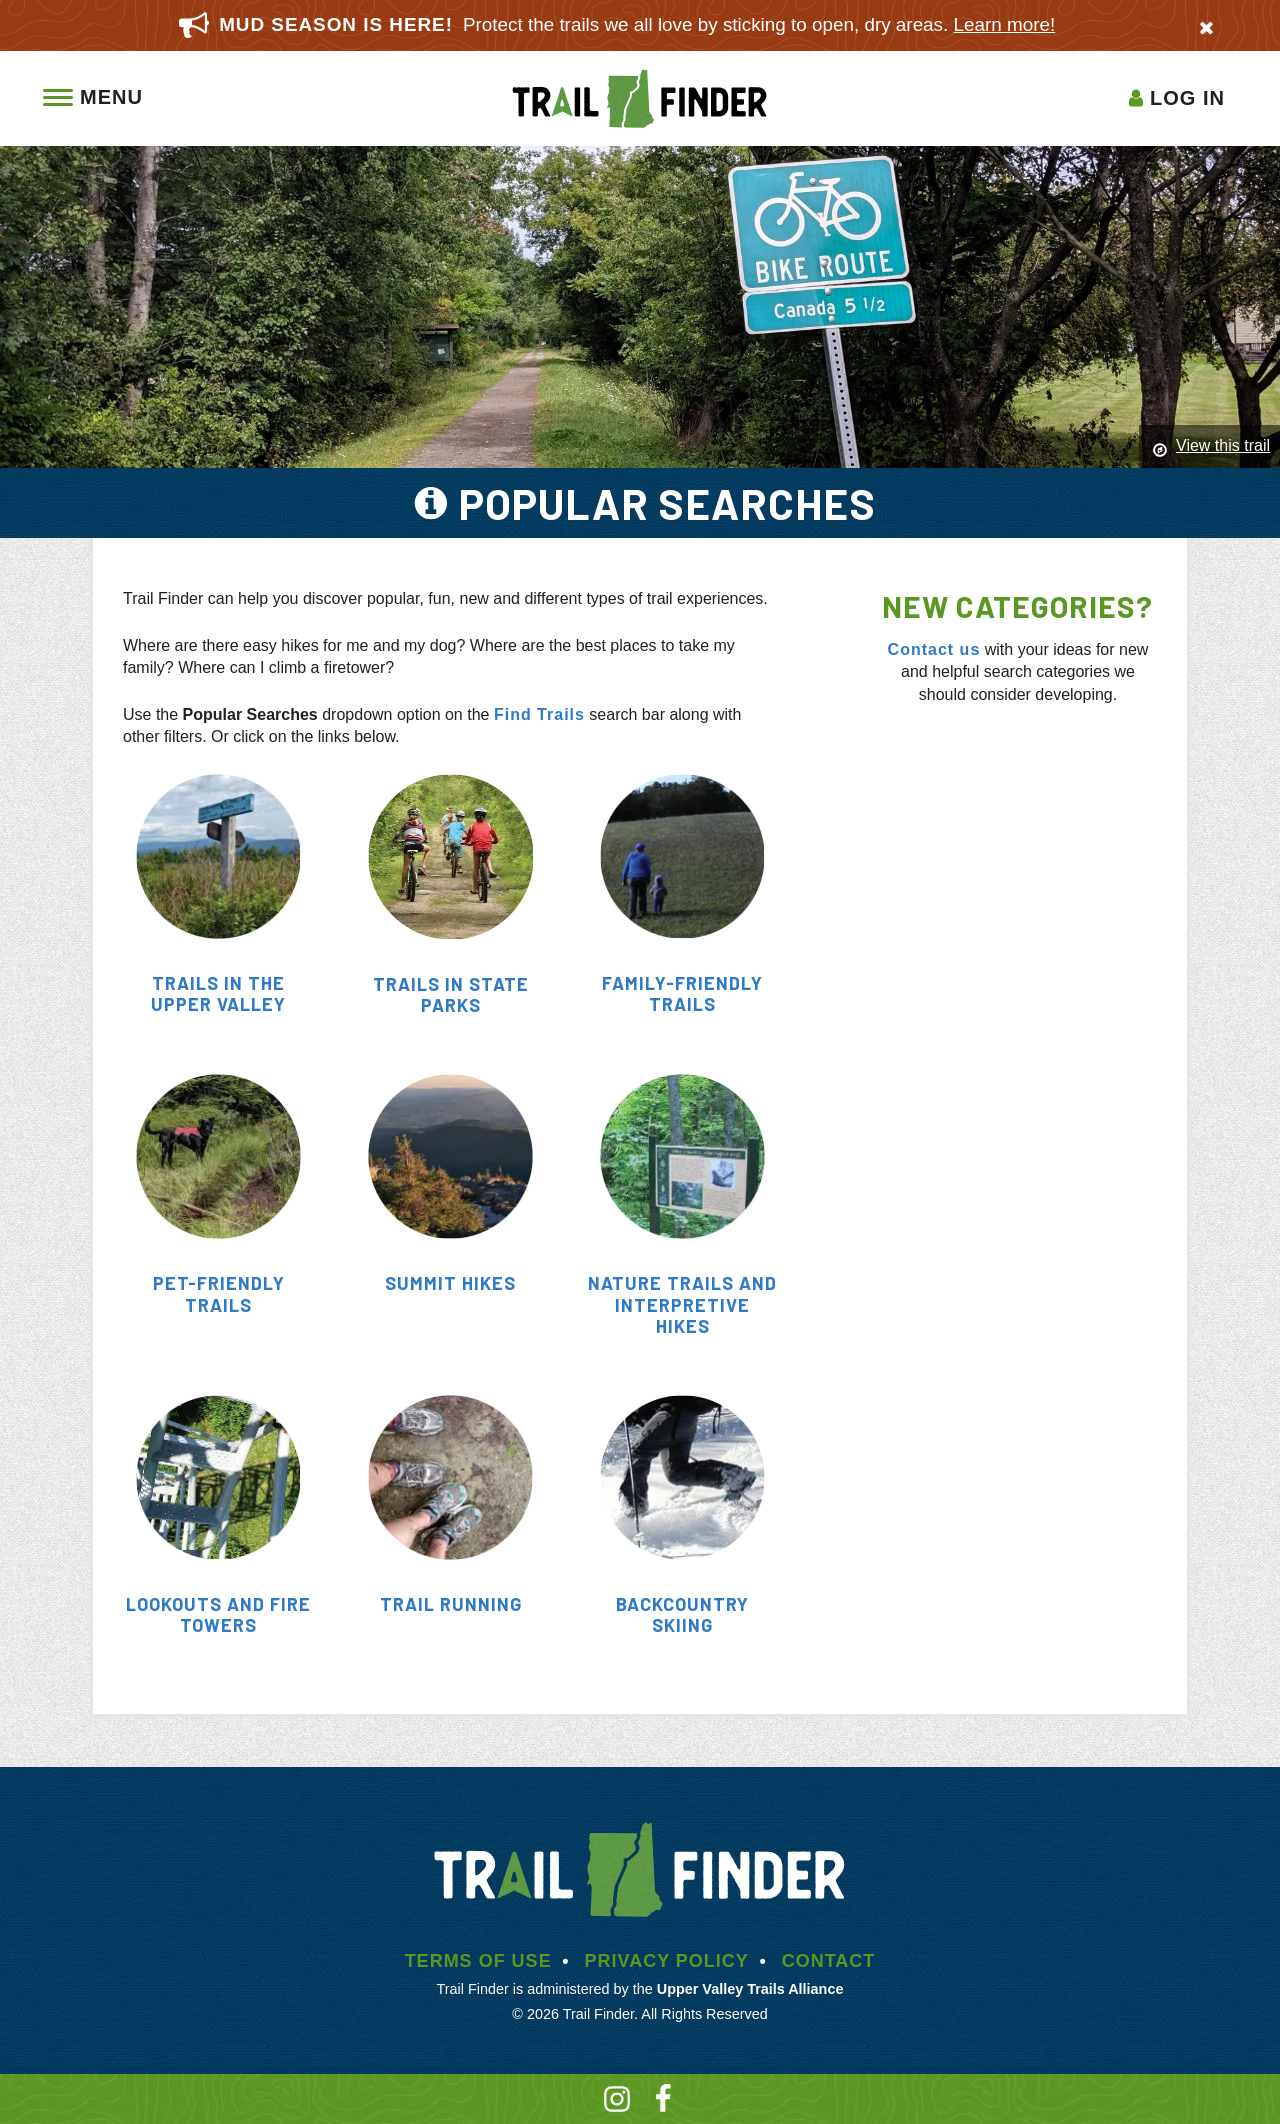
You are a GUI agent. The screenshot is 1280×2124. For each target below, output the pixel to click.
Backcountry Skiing (682, 1615)
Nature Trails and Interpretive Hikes (682, 1304)
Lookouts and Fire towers (218, 1615)
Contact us (934, 649)
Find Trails (539, 714)
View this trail (1223, 445)
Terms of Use (478, 1961)
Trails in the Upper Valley (218, 994)
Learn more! (1005, 24)
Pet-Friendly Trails (219, 1294)
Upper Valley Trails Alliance (750, 1989)
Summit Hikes (450, 1283)
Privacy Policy (666, 1961)
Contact (829, 1961)
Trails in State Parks (451, 995)
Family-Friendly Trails (682, 994)
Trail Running (451, 1604)
